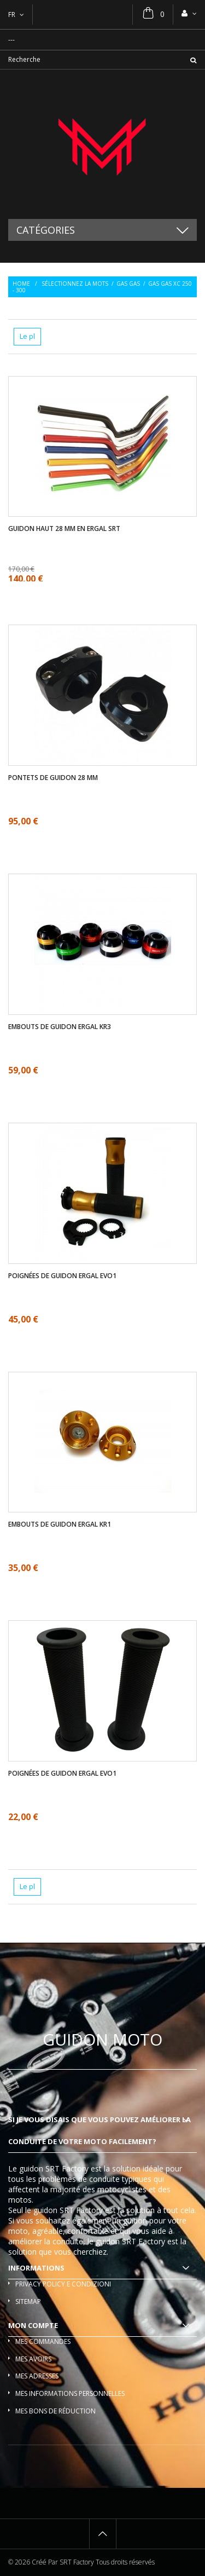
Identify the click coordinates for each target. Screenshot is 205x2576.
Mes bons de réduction (55, 2411)
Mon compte (33, 2325)
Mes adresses (36, 2376)
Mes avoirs (33, 2359)
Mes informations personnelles (70, 2393)
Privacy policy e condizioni (63, 2284)
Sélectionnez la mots (75, 283)
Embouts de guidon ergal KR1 (59, 1524)
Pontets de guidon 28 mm (53, 777)
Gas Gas (128, 283)
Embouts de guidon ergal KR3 (59, 1027)
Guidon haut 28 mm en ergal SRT (64, 528)
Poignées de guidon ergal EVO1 (62, 1276)
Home (21, 283)
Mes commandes (43, 2341)
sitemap (28, 2301)
